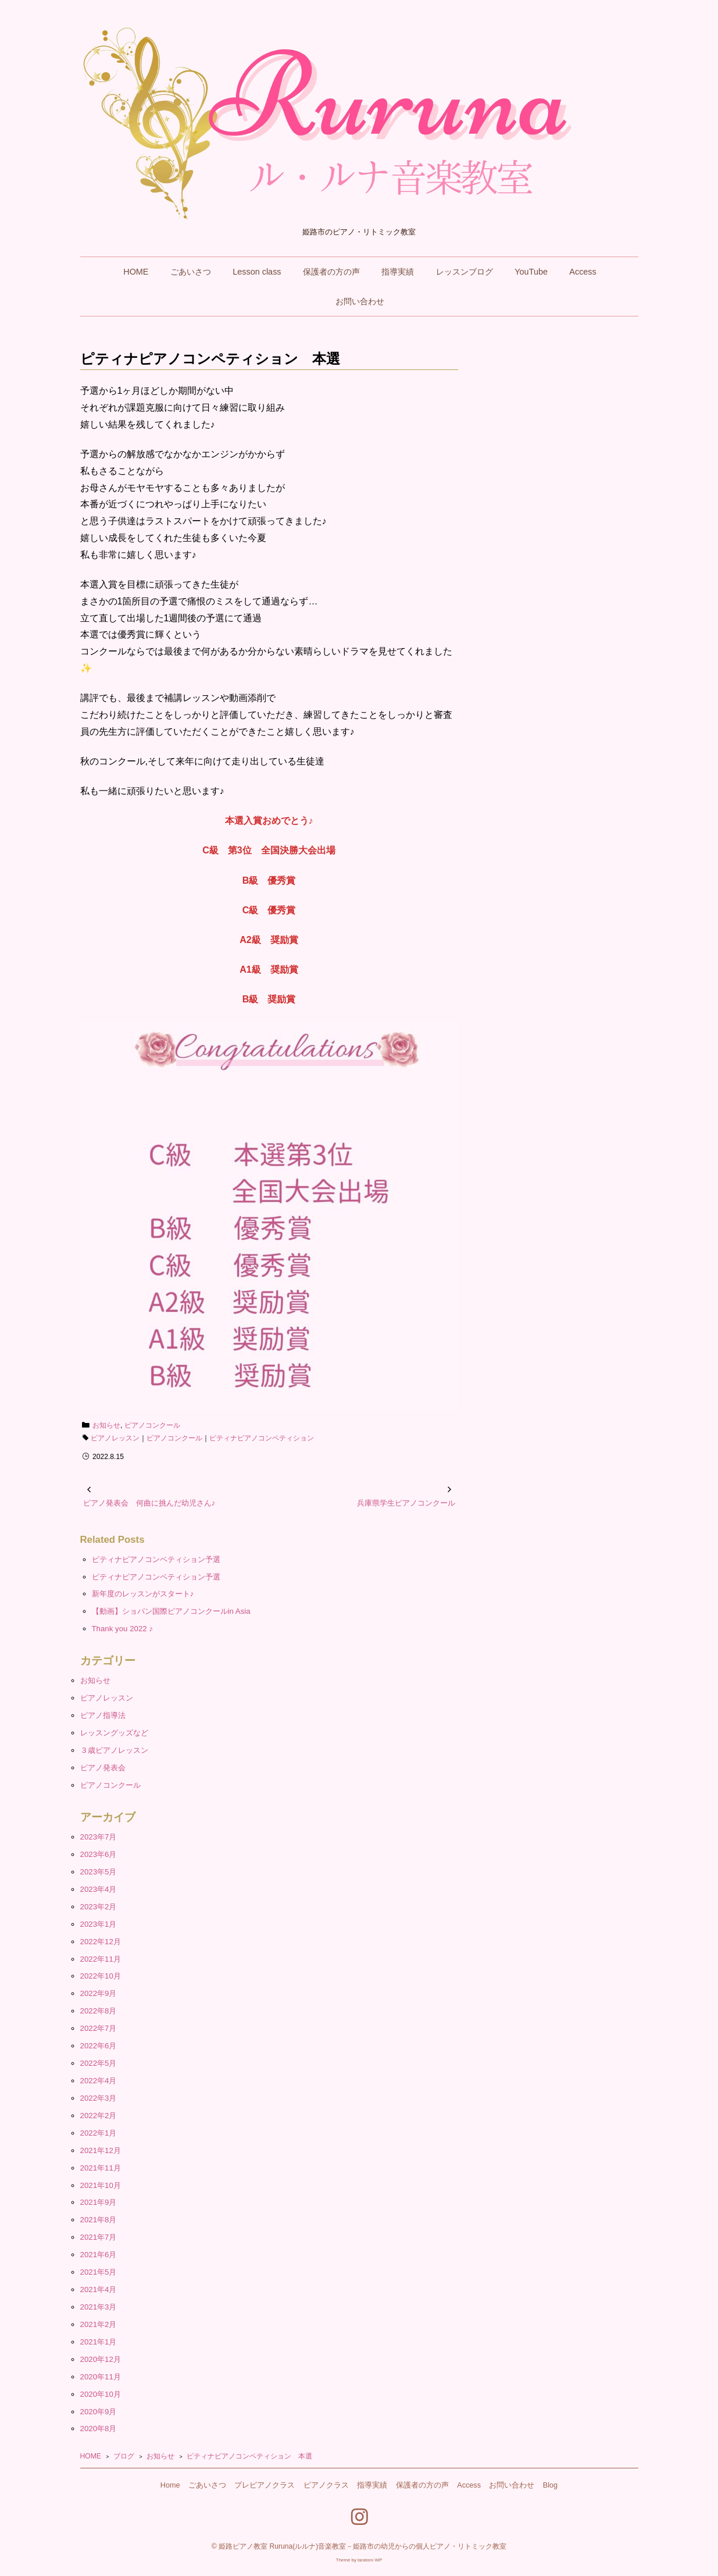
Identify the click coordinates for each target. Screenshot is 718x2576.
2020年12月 (100, 2359)
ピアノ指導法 (103, 1715)
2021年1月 (98, 2341)
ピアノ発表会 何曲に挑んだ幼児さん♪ (149, 1503)
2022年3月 (98, 2098)
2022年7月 (98, 2028)
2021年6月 (98, 2254)
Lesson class (257, 271)
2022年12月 (100, 1941)
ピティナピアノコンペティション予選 (156, 1559)
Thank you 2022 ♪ (122, 1628)
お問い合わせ (359, 301)
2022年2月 (98, 2115)
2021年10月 (100, 2185)
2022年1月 (98, 2133)
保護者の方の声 (331, 271)
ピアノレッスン (115, 1438)
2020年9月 (98, 2411)
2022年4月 (98, 2080)
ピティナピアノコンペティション (261, 1438)
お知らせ (106, 1425)
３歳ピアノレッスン (114, 1750)
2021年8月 (98, 2219)
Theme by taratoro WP (359, 2560)
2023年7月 (98, 1837)
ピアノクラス (326, 2485)
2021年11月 (100, 2168)
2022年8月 (98, 2010)
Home (170, 2485)
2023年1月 (98, 1924)
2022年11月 (100, 1959)
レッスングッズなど (114, 1732)
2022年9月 (98, 1993)
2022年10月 (100, 1976)
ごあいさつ (190, 271)
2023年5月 (98, 1871)
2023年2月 (98, 1906)
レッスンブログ (464, 271)
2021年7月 (98, 2237)
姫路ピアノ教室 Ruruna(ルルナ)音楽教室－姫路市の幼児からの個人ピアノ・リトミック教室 (362, 2546)
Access (582, 271)
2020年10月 (100, 2394)
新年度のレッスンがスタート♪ (143, 1593)
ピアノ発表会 (103, 1767)
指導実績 (397, 271)
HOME (135, 271)
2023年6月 (98, 1854)
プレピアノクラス (264, 2485)
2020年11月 (100, 2376)
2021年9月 (98, 2202)
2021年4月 (98, 2289)
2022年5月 (98, 2063)
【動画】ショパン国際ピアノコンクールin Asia (171, 1611)
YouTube (531, 271)
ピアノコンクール (152, 1425)
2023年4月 (98, 1889)
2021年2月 (98, 2324)
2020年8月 (98, 2428)
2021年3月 (98, 2307)
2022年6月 (98, 2045)
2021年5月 (98, 2272)
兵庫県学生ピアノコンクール (406, 1503)
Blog (550, 2485)
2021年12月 (100, 2150)
